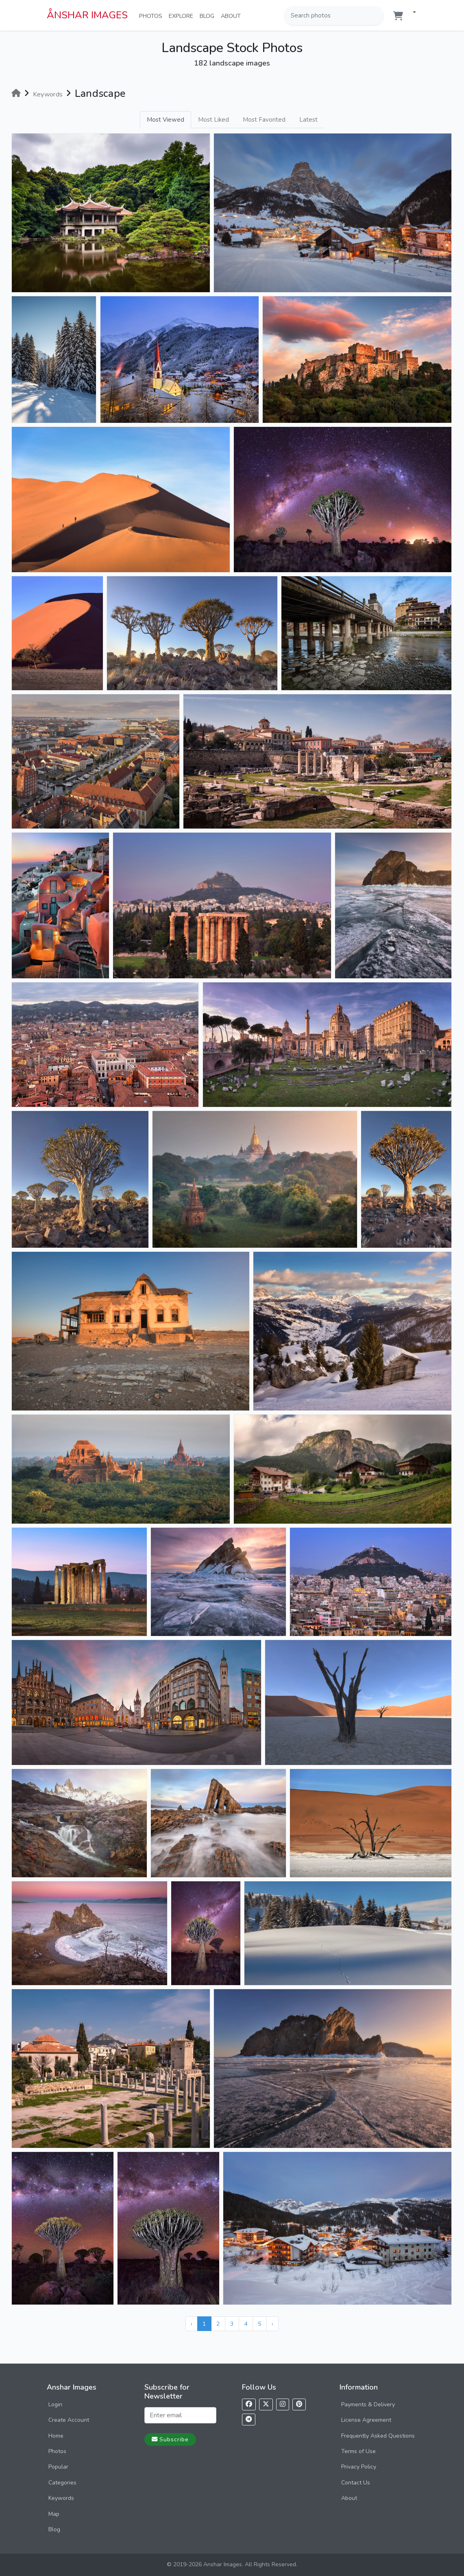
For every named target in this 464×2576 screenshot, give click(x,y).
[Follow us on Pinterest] (299, 2404)
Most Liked (213, 120)
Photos (152, 15)
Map (53, 2514)
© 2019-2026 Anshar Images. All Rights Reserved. (232, 2564)
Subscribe (170, 2439)
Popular (58, 2467)
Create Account (68, 2420)
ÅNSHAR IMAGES (87, 15)
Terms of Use (358, 2451)
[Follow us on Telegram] (248, 2419)
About (232, 15)
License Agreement (366, 2420)
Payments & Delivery (368, 2404)
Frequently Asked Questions (378, 2436)
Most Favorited (264, 120)
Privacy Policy (358, 2467)
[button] (411, 13)
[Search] (376, 15)
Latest (308, 120)
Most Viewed (165, 120)
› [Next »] (272, 2324)
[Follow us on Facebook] (249, 2404)
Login (55, 2404)
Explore (182, 15)
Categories (62, 2482)
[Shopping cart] (398, 16)
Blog (209, 15)
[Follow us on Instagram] (282, 2404)
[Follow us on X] (266, 2404)
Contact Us (355, 2482)
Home (55, 2436)
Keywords (61, 2498)
